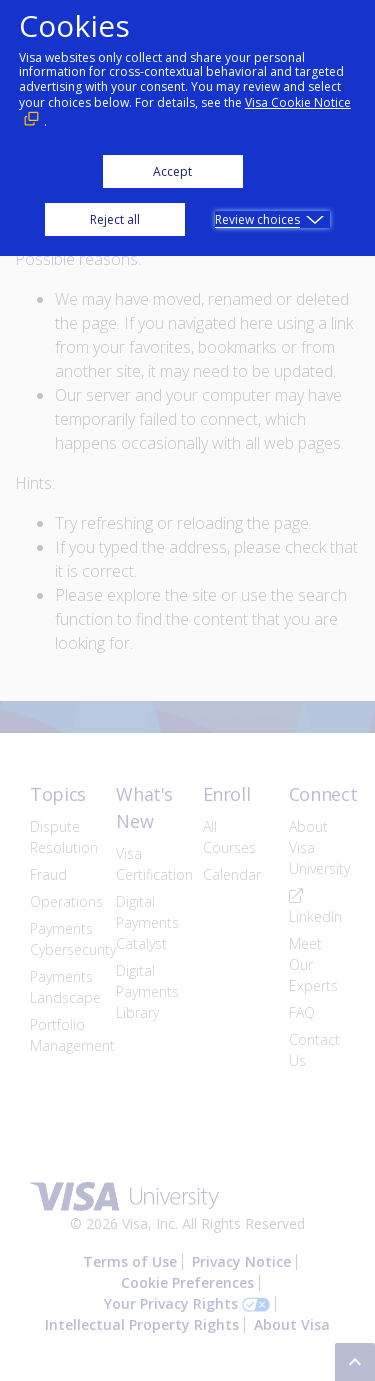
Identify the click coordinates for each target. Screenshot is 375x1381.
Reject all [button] (115, 219)
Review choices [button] (257, 219)
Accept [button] (172, 171)
